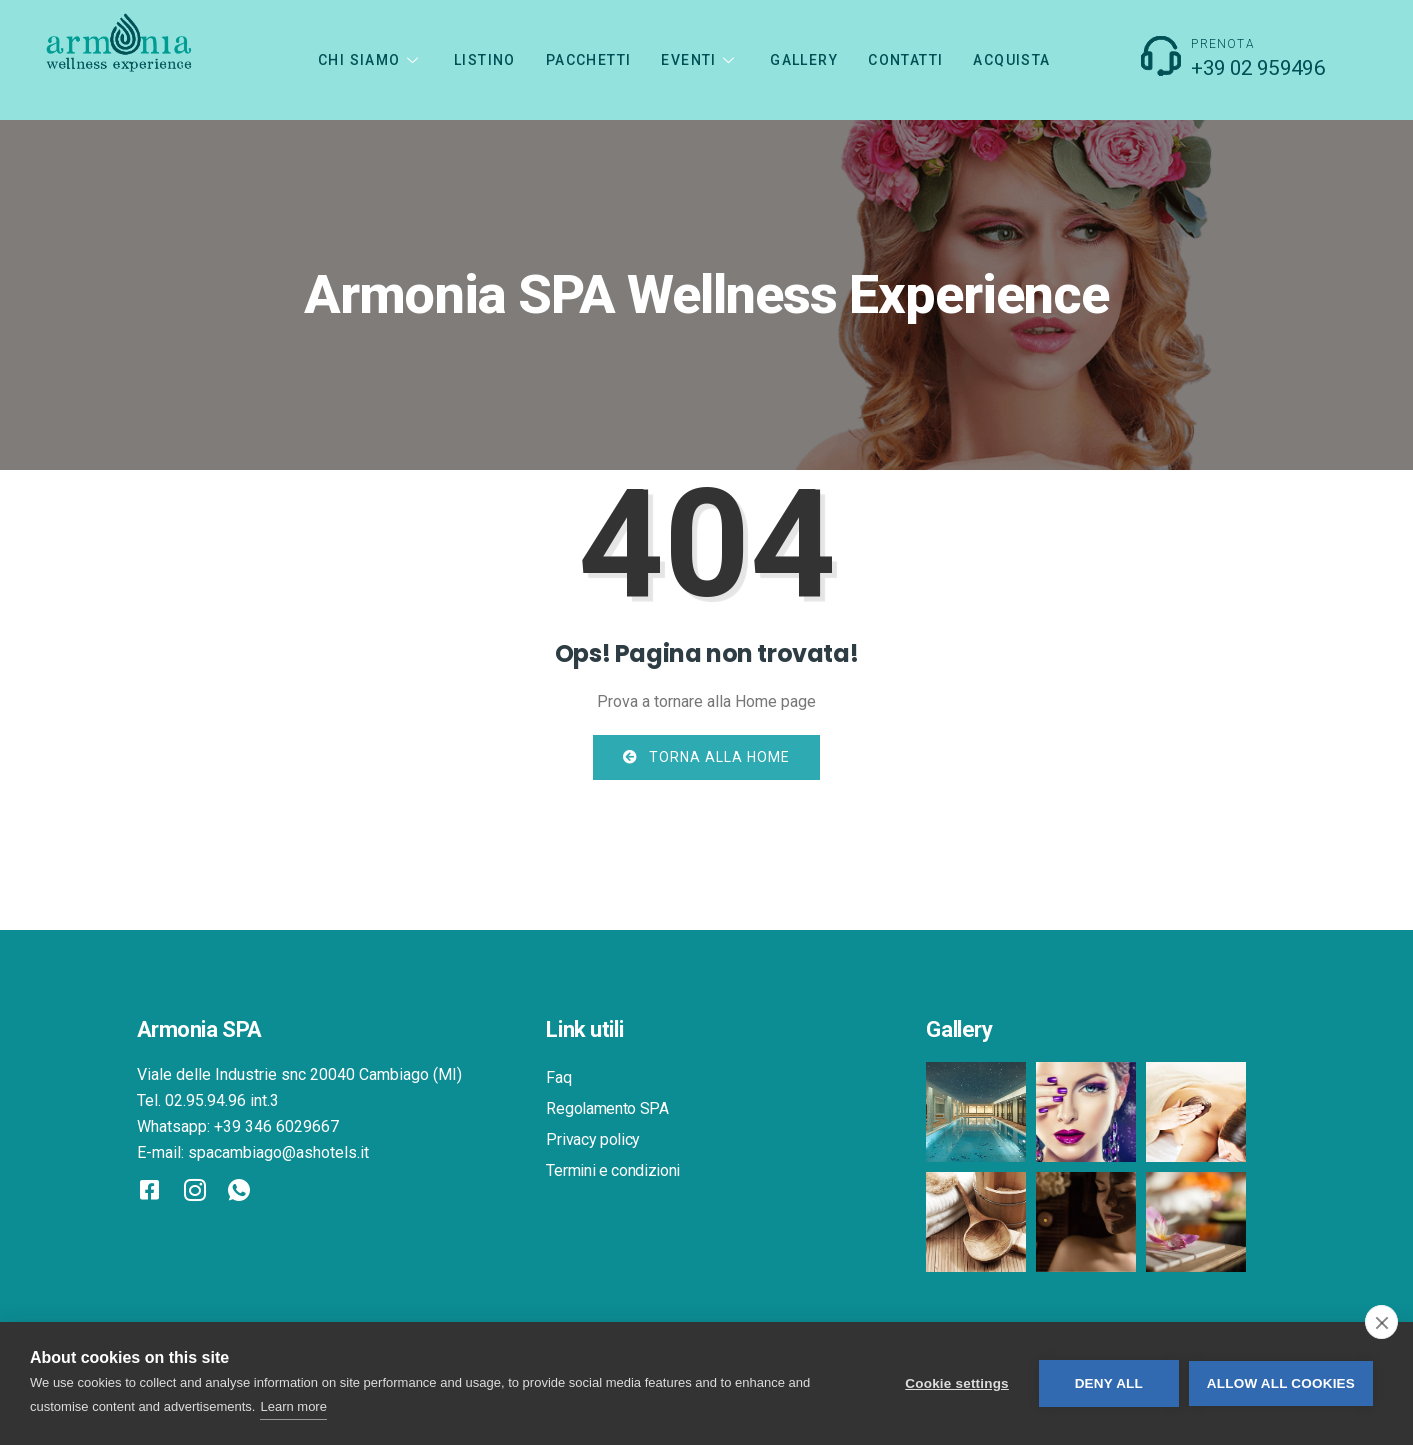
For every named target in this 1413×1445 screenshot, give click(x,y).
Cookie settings (957, 1383)
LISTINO (485, 60)
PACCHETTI (589, 60)
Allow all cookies (1281, 1383)
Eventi (700, 60)
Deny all (1109, 1383)
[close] (1381, 1322)
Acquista (1011, 60)
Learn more (293, 1406)
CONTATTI (905, 60)
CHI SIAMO (371, 60)
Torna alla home (706, 757)
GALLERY (804, 60)
